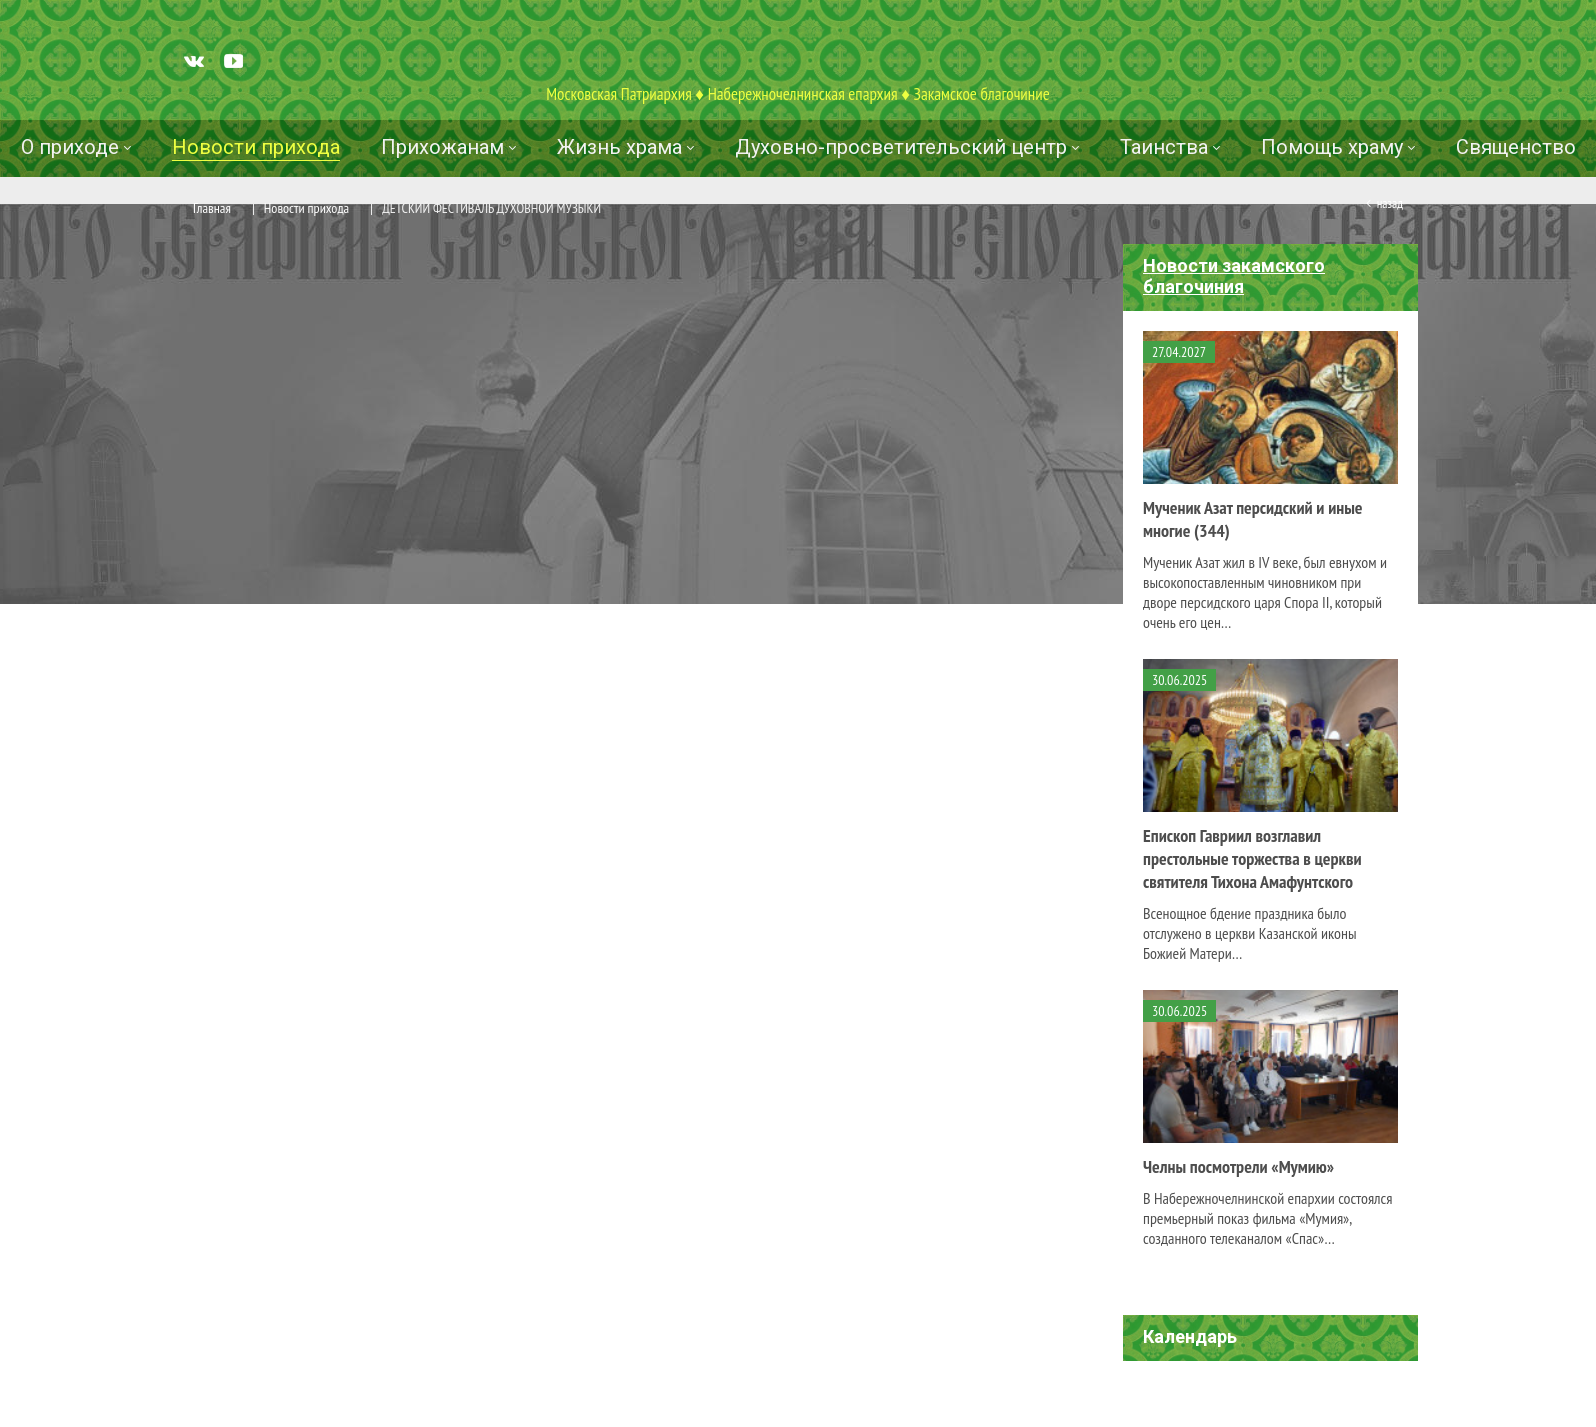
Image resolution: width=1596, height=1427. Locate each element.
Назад (1390, 203)
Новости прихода (306, 208)
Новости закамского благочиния (1234, 276)
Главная (212, 208)
